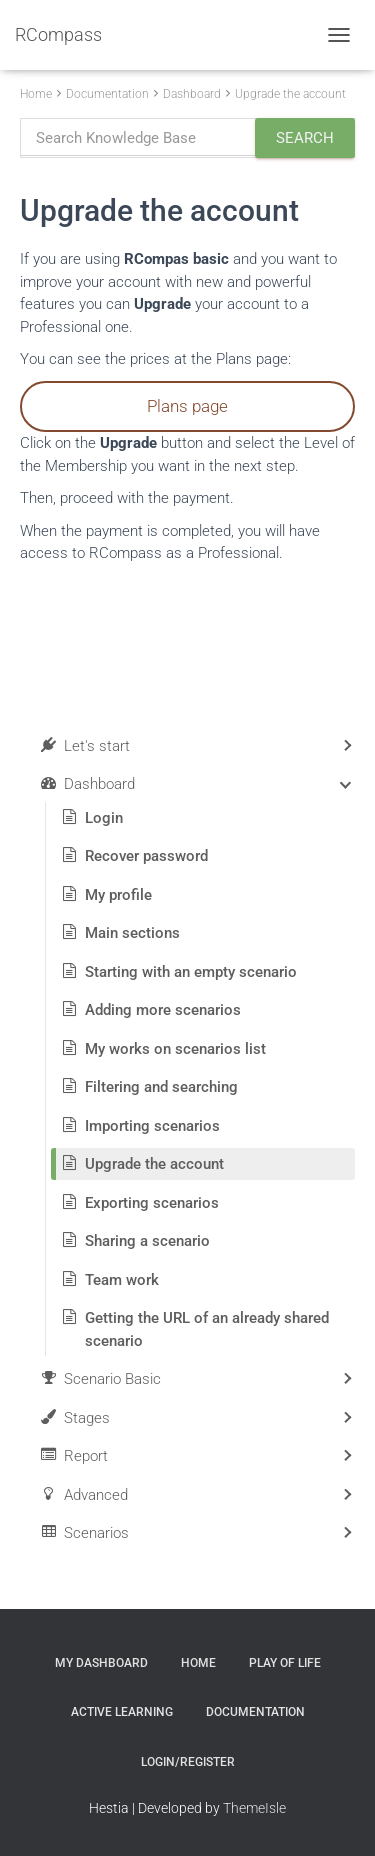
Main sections (132, 933)
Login (104, 818)
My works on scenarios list (175, 1049)
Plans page (187, 406)
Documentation (107, 94)
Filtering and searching (161, 1087)
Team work (122, 1280)
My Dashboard (101, 1663)
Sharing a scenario (147, 1241)
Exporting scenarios (152, 1203)
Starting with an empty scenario (191, 972)
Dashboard (192, 94)
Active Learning (122, 1712)
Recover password (146, 856)
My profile (118, 895)
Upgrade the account (290, 94)
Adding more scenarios (163, 1010)
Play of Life (285, 1663)
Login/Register (188, 1762)
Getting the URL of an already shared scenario (207, 1329)
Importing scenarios (152, 1126)
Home (36, 94)
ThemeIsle (254, 1808)
